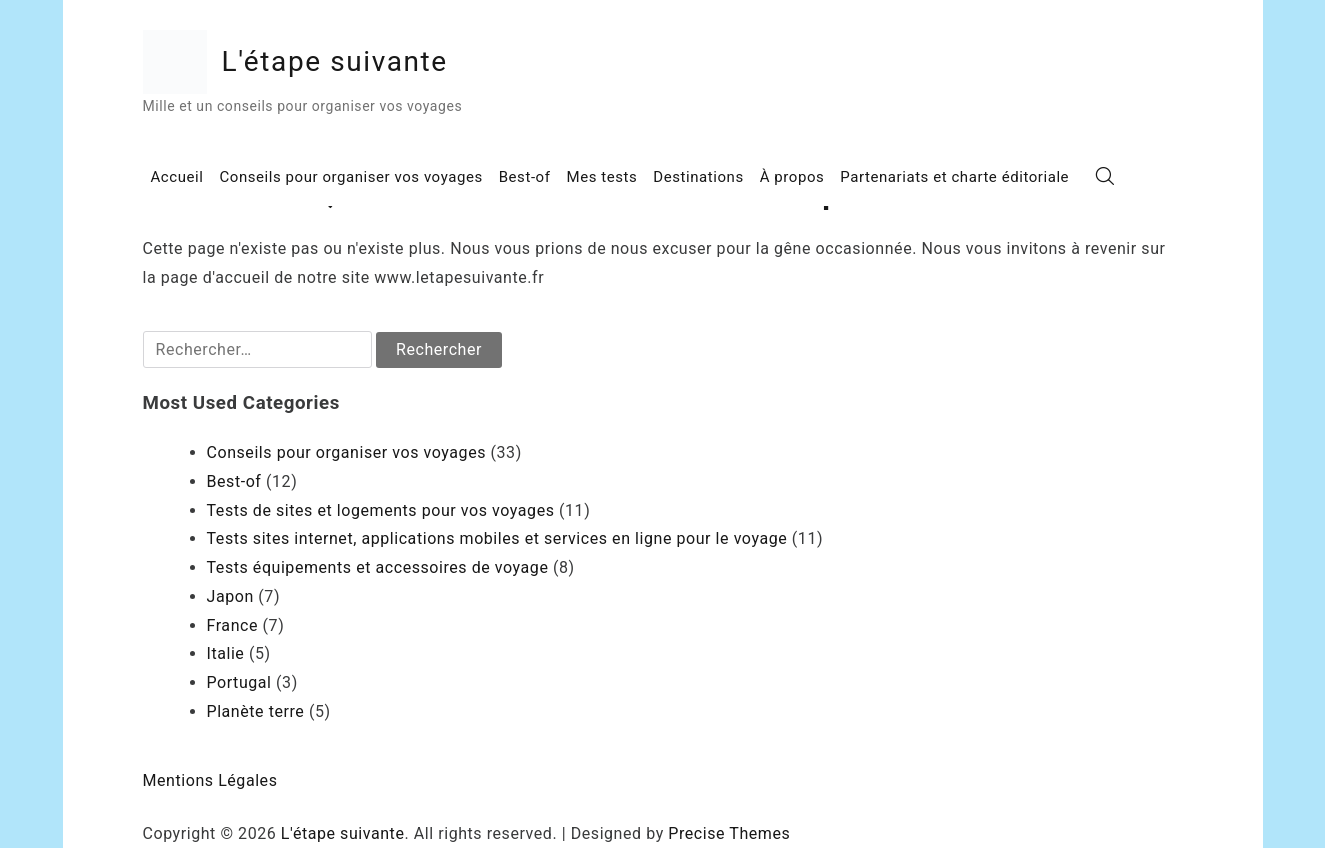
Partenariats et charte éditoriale (954, 177)
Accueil (177, 177)
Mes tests (602, 177)
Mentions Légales (210, 780)
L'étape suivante (335, 61)
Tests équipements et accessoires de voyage (378, 567)
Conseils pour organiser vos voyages (350, 177)
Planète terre (256, 711)
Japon (230, 596)
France (233, 625)
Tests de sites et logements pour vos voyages (381, 510)
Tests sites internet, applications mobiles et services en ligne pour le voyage (497, 538)
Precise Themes (729, 833)
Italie (226, 653)
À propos (792, 177)
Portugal (239, 682)
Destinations (698, 177)
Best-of (525, 177)
